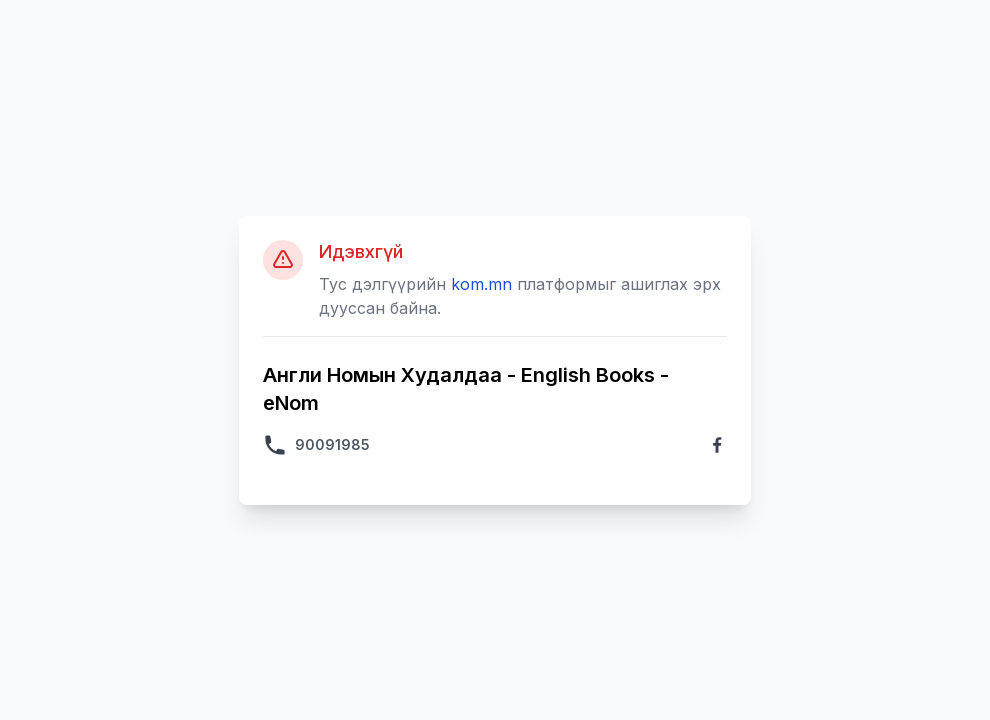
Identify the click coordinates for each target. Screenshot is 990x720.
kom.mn (481, 284)
